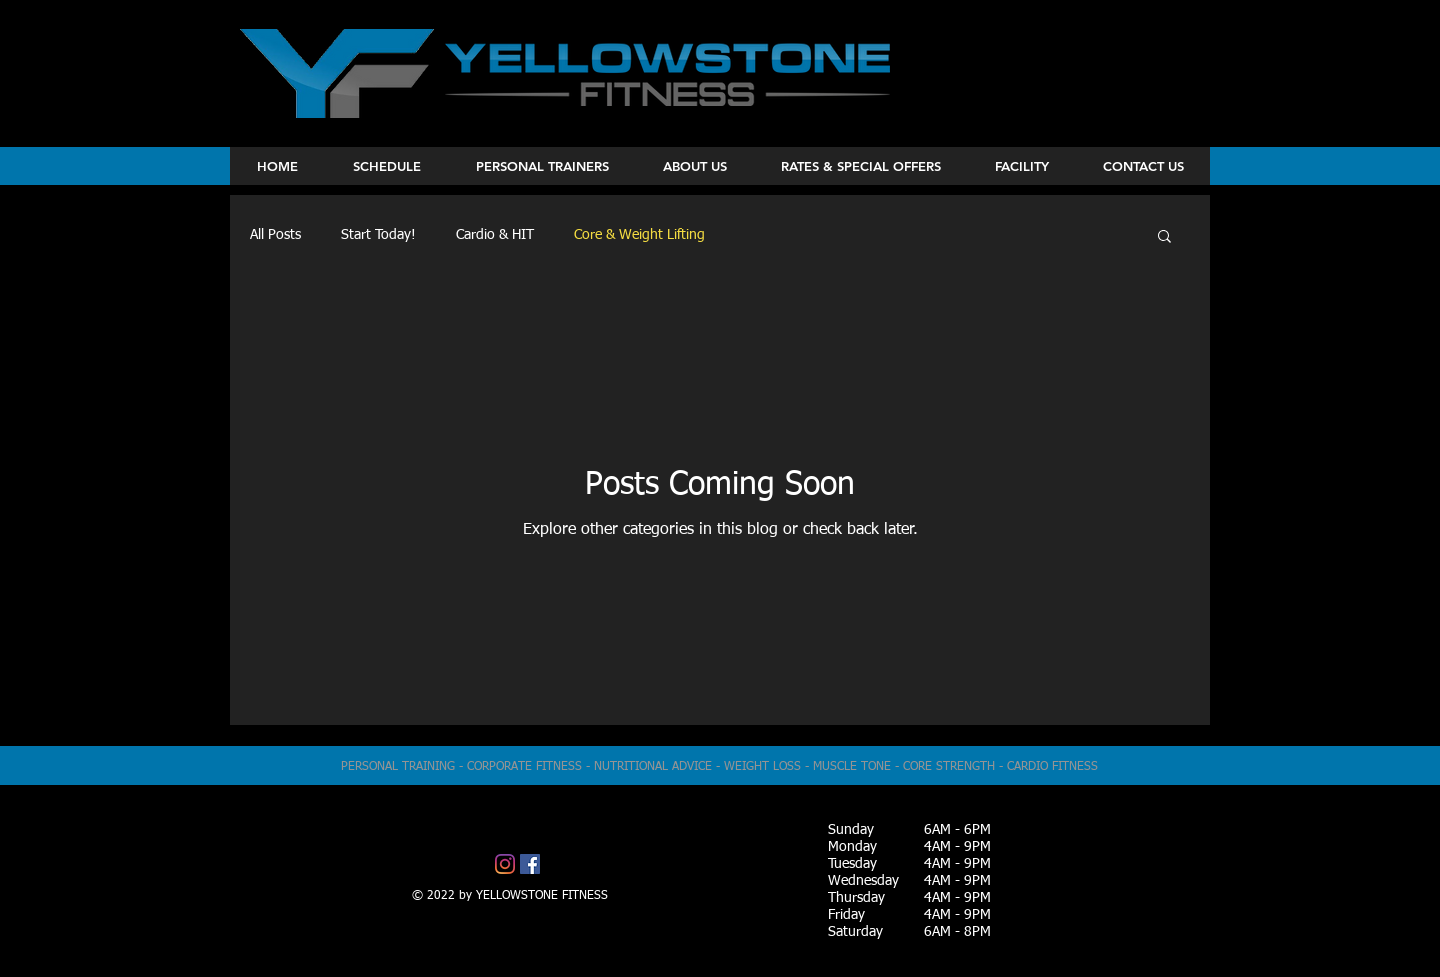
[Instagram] (505, 864)
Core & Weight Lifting (639, 235)
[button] (1164, 237)
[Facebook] (530, 864)
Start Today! (378, 235)
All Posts (275, 235)
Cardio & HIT (495, 235)
